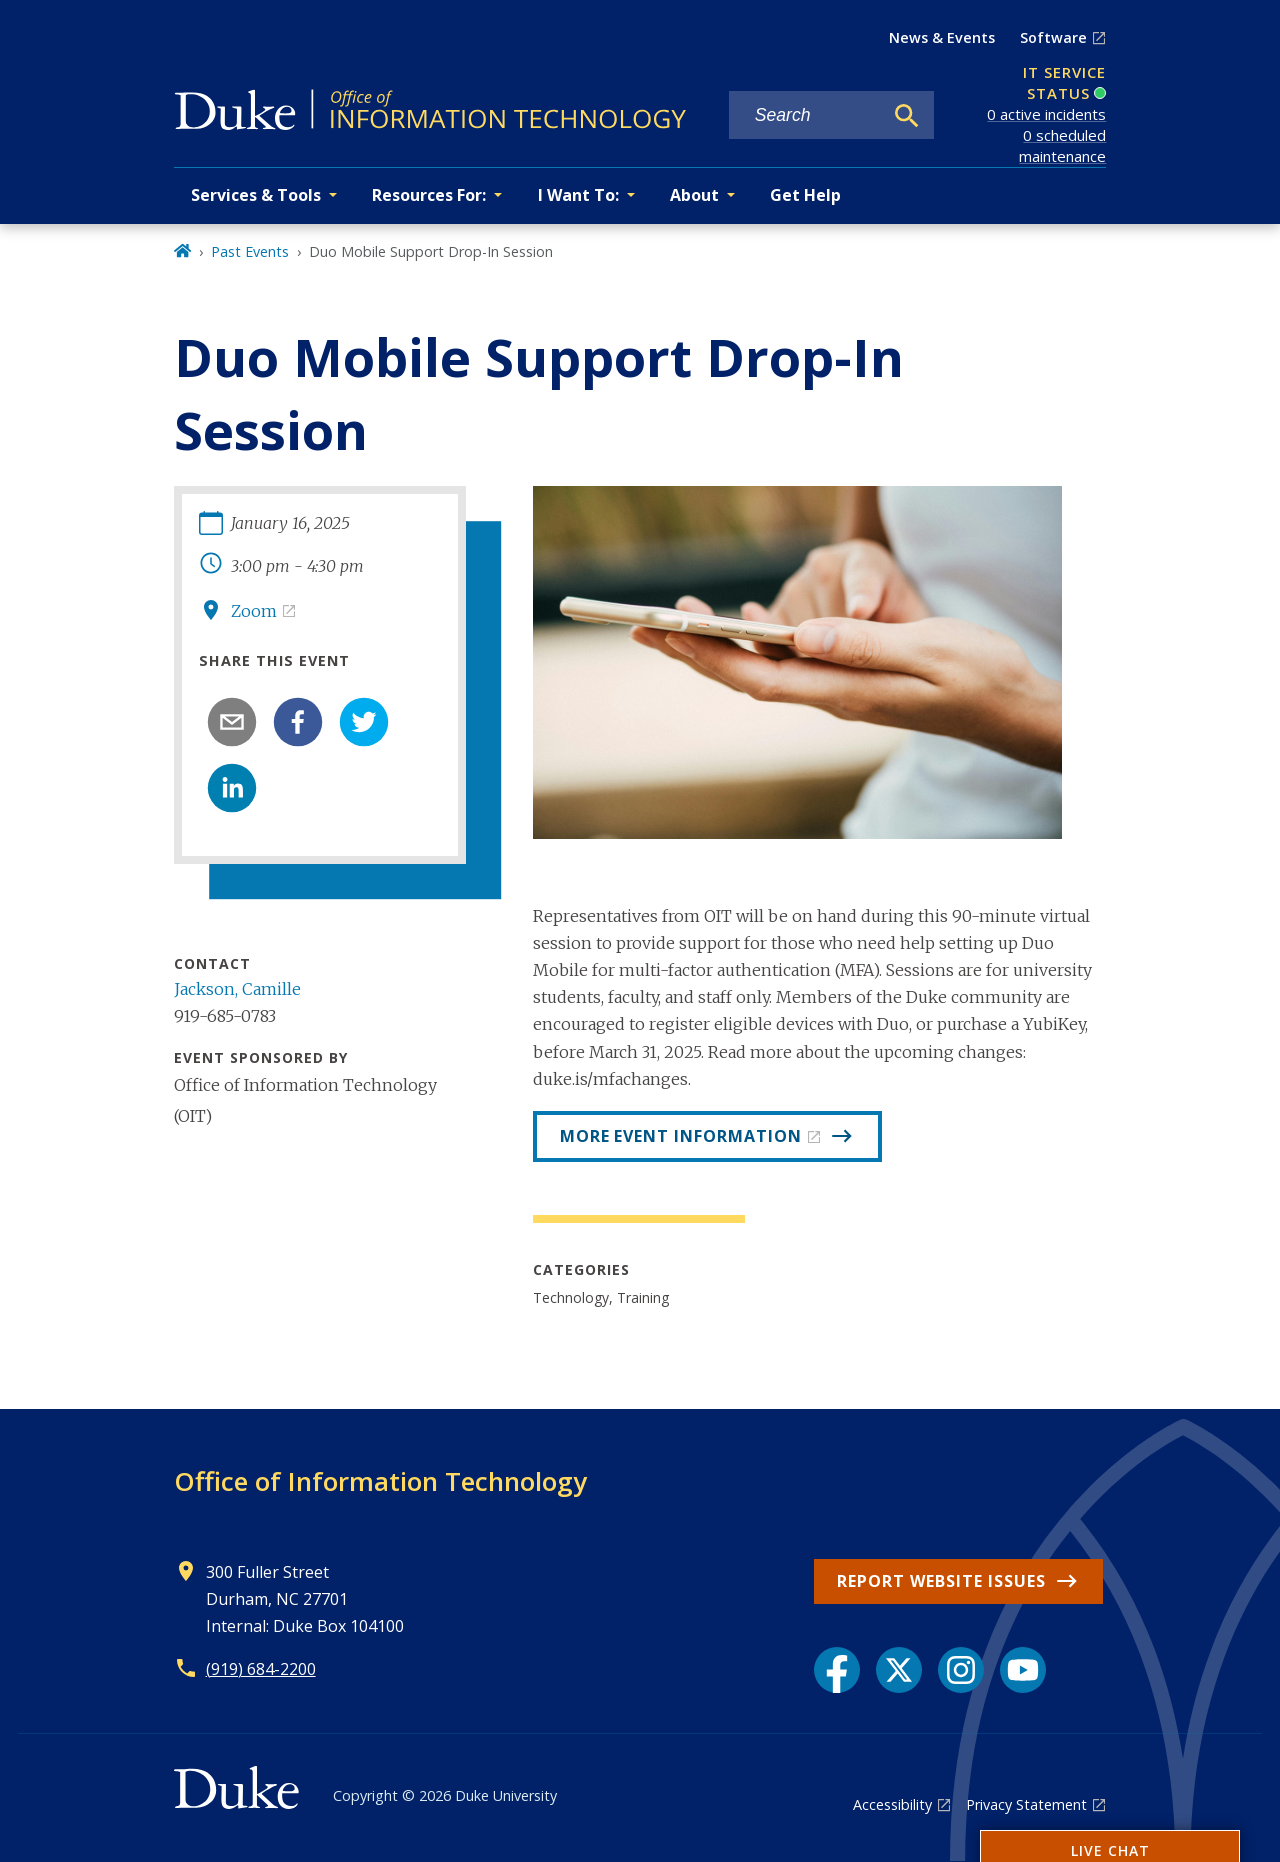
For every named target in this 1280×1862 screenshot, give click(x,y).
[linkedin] (232, 788)
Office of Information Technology (380, 1481)
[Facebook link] (837, 1670)
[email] (232, 722)
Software (1053, 37)
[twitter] (364, 722)
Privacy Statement (1026, 1804)
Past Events (250, 251)
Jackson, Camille (237, 989)
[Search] (907, 116)
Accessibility (892, 1804)
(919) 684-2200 (261, 1669)
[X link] (899, 1670)
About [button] (694, 195)
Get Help (805, 195)
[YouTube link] (1023, 1670)
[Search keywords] (805, 115)
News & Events (942, 37)
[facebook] (298, 722)
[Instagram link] (961, 1670)
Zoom (254, 611)
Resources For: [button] (429, 195)
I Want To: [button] (578, 195)
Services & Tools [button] (256, 195)
